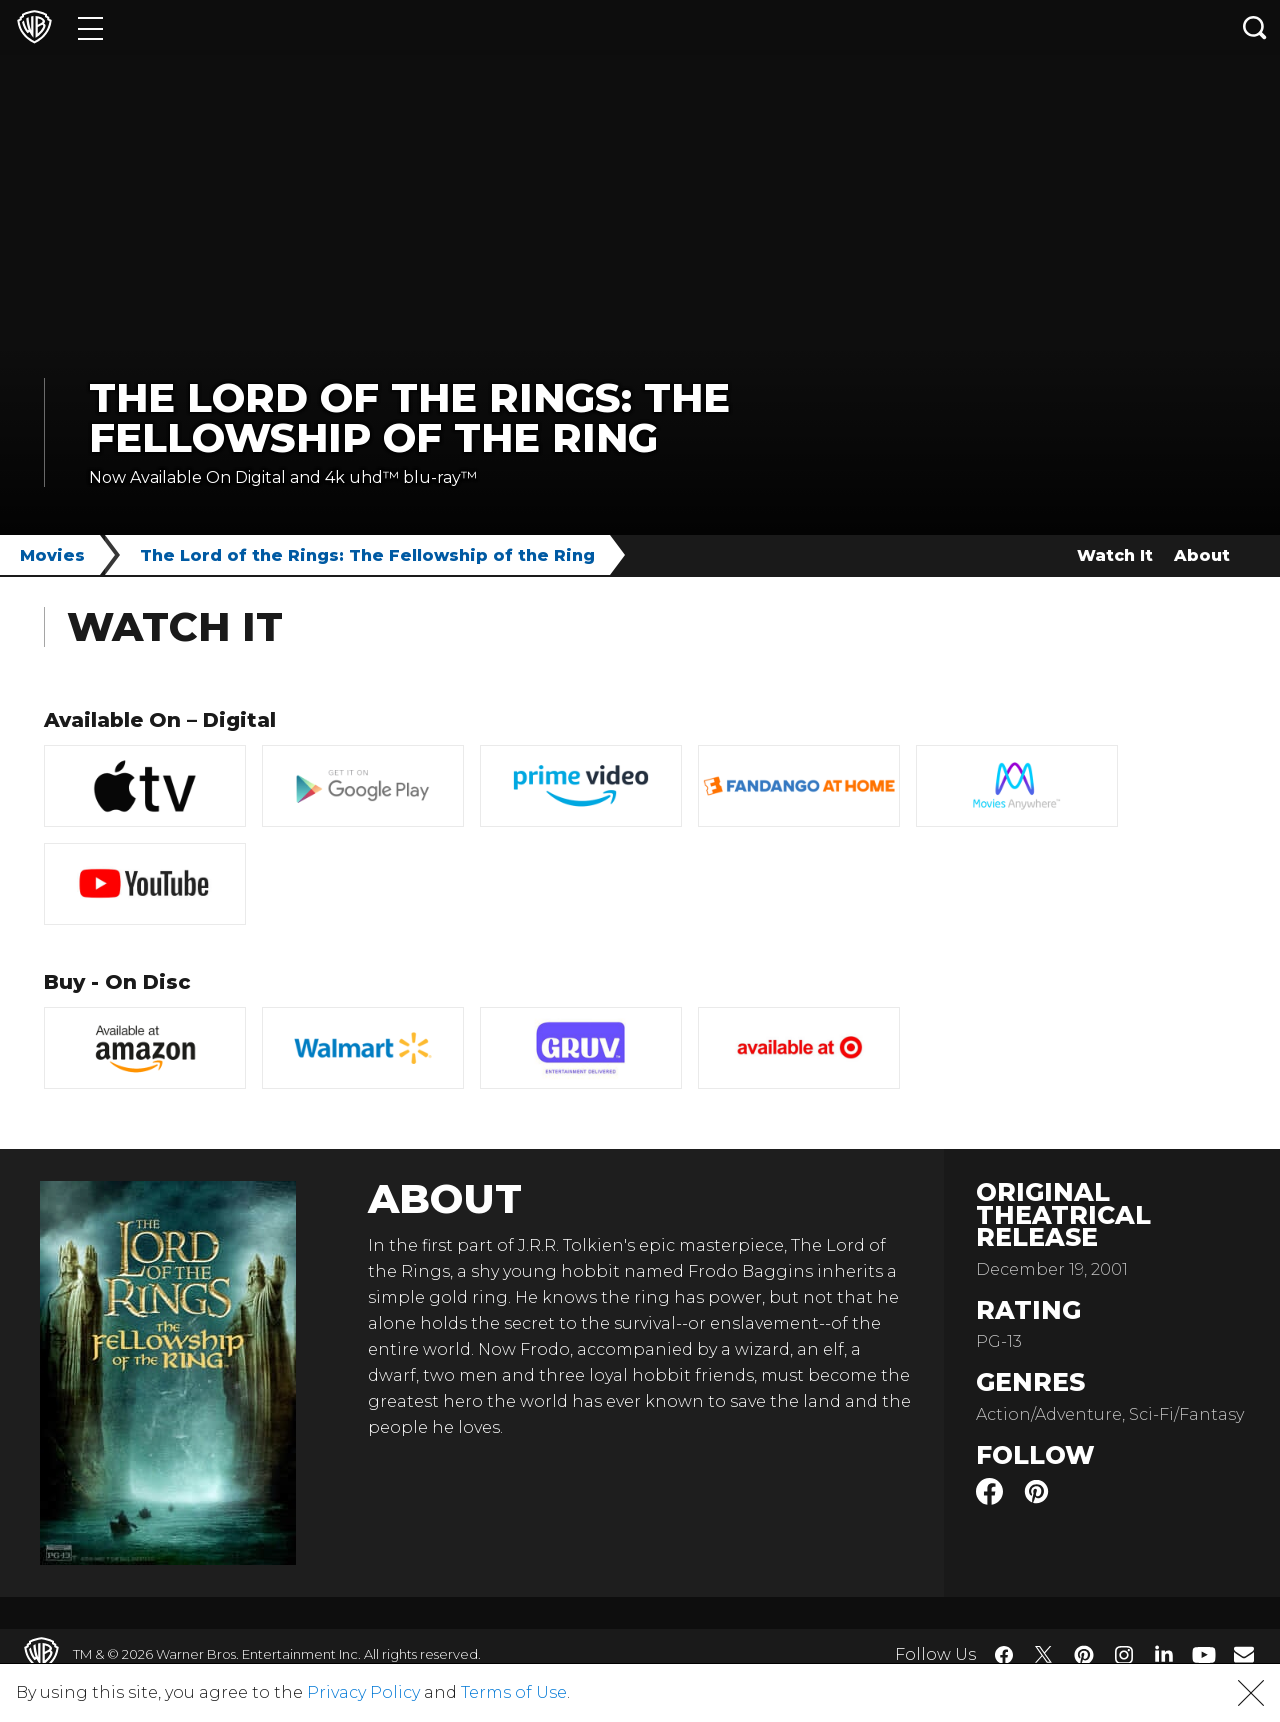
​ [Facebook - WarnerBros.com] (1004, 1655)
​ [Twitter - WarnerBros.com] (1044, 1655)
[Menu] (90, 27)
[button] (1251, 1693)
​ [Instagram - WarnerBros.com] (1124, 1655)
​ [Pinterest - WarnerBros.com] (1084, 1655)
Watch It (1115, 555)
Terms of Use (514, 1692)
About (1202, 555)
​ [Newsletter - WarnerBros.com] (1244, 1654)
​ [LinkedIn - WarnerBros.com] (1164, 1653)
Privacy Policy (363, 1692)
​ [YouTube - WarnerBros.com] (1204, 1654)
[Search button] (1255, 27)
